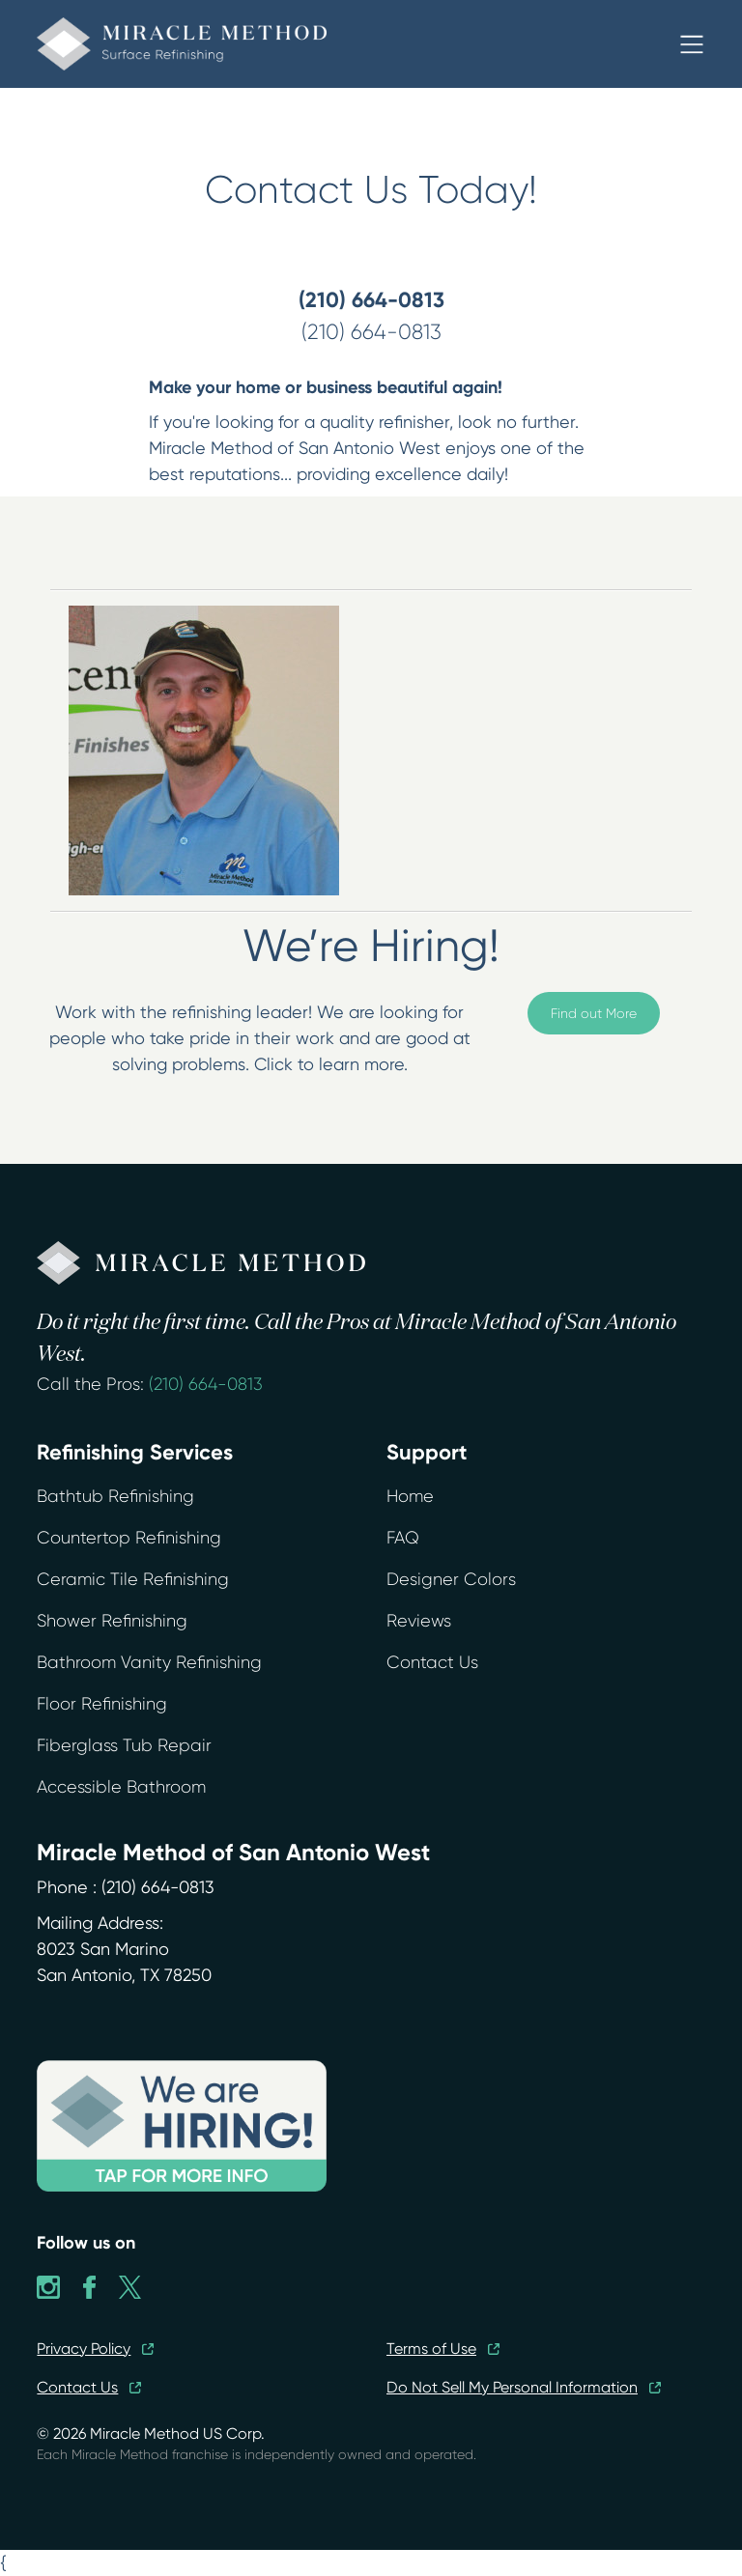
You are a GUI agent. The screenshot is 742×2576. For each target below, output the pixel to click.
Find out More (594, 1013)
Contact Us (432, 1662)
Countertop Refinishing (129, 1537)
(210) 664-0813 (206, 1384)
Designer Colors (451, 1579)
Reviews (418, 1620)
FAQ (402, 1537)
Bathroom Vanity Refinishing (149, 1662)
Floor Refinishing (102, 1703)
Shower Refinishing (112, 1620)
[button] (691, 44)
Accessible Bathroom (121, 1787)
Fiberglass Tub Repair (124, 1745)
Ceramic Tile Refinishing (133, 1579)
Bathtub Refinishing (115, 1496)
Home (410, 1496)
